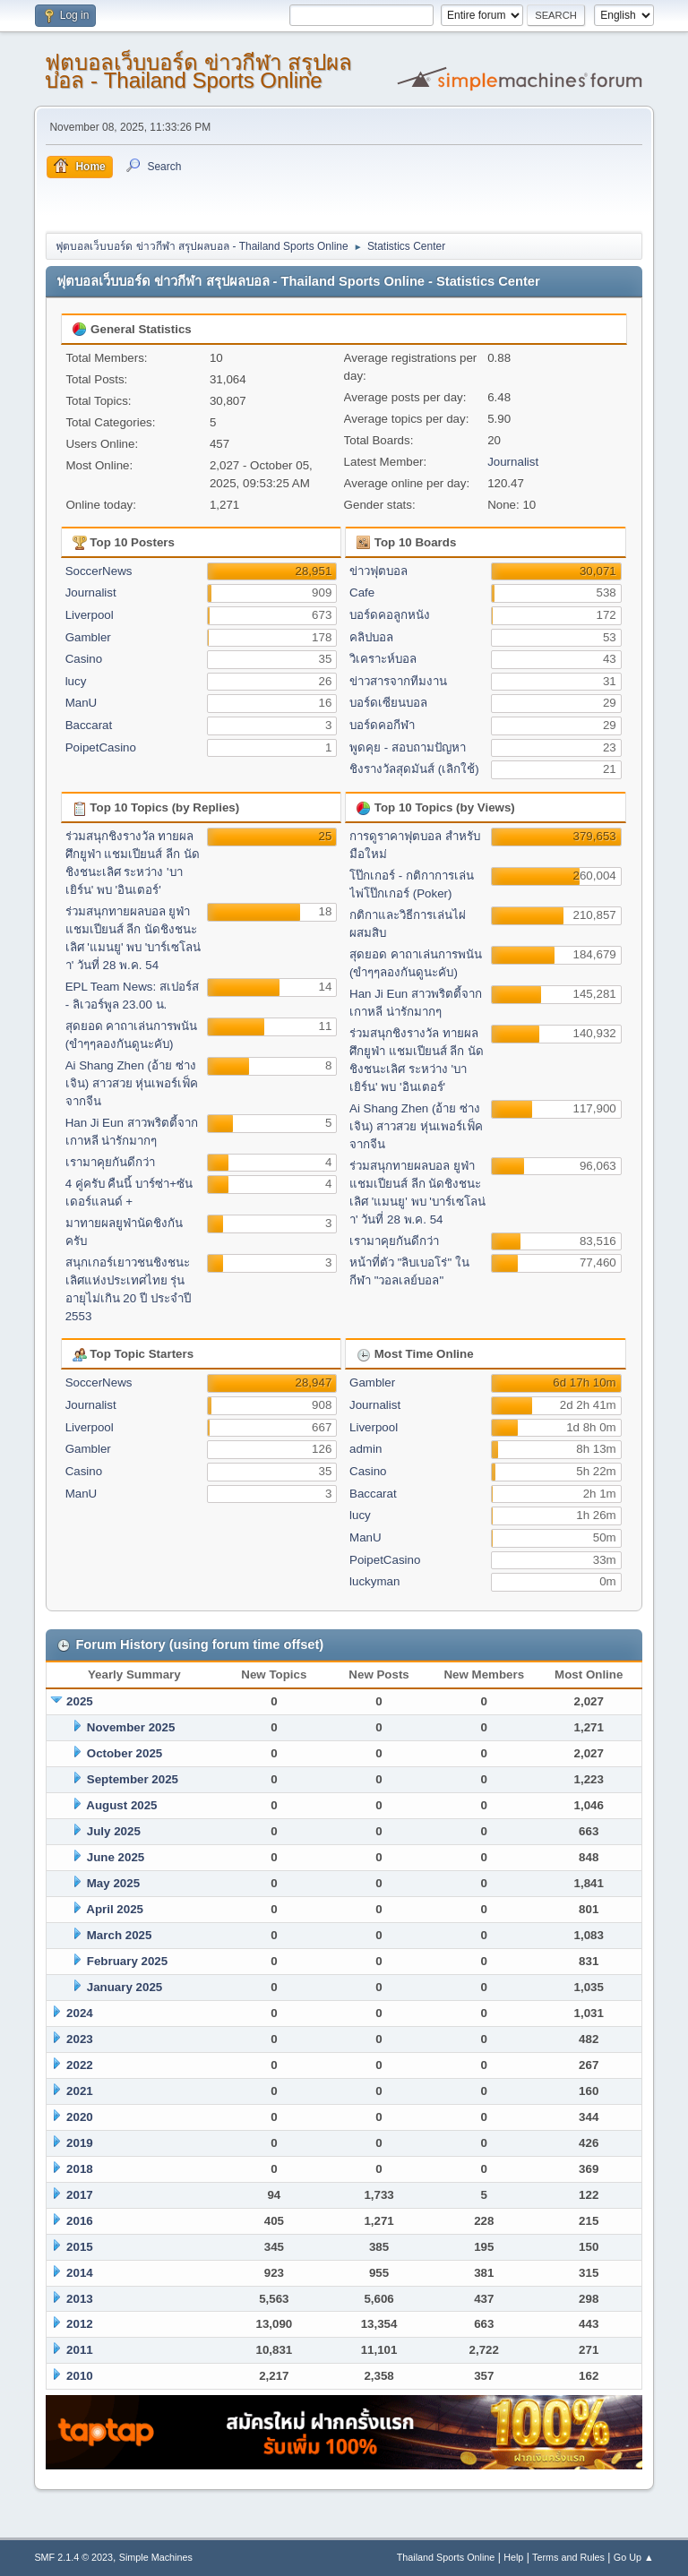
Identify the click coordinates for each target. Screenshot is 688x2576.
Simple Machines (156, 2557)
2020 (79, 2117)
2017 (79, 2195)
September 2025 (132, 1779)
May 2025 (113, 1883)
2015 (79, 2247)
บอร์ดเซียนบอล (388, 702)
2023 (79, 2039)
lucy (76, 681)
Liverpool (89, 615)
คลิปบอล (371, 637)
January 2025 (124, 1987)
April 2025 (114, 1909)
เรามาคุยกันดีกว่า (110, 1162)
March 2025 (119, 1935)
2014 (79, 2273)
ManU (81, 702)
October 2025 (124, 1753)
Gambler (88, 637)
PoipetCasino (100, 747)
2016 (79, 2221)
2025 (79, 1701)
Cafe (361, 592)
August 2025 (121, 1805)
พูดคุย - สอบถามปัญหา (407, 747)
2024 (79, 2013)
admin (365, 1448)
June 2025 (115, 1857)
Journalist (512, 461)
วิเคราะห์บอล (383, 658)
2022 (79, 2065)
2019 (79, 2143)
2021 (79, 2091)
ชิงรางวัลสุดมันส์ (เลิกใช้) (414, 769)
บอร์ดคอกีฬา (382, 725)
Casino (84, 658)
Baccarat (89, 725)
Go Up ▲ (634, 2557)
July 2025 (114, 1831)
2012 (79, 2324)
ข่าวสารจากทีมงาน (398, 681)
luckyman (374, 1581)
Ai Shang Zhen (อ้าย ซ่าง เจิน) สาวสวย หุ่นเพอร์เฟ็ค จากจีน (132, 1083)
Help (513, 2557)
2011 (79, 2350)
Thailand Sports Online (446, 2557)
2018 (79, 2169)
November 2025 (131, 1727)
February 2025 (127, 1961)
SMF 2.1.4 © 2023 (73, 2557)
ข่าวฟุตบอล (378, 571)
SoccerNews (99, 571)
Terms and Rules (568, 2557)
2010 (79, 2376)
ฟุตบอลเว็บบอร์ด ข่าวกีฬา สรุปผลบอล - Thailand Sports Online (198, 71)
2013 (79, 2299)
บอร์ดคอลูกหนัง (389, 615)
